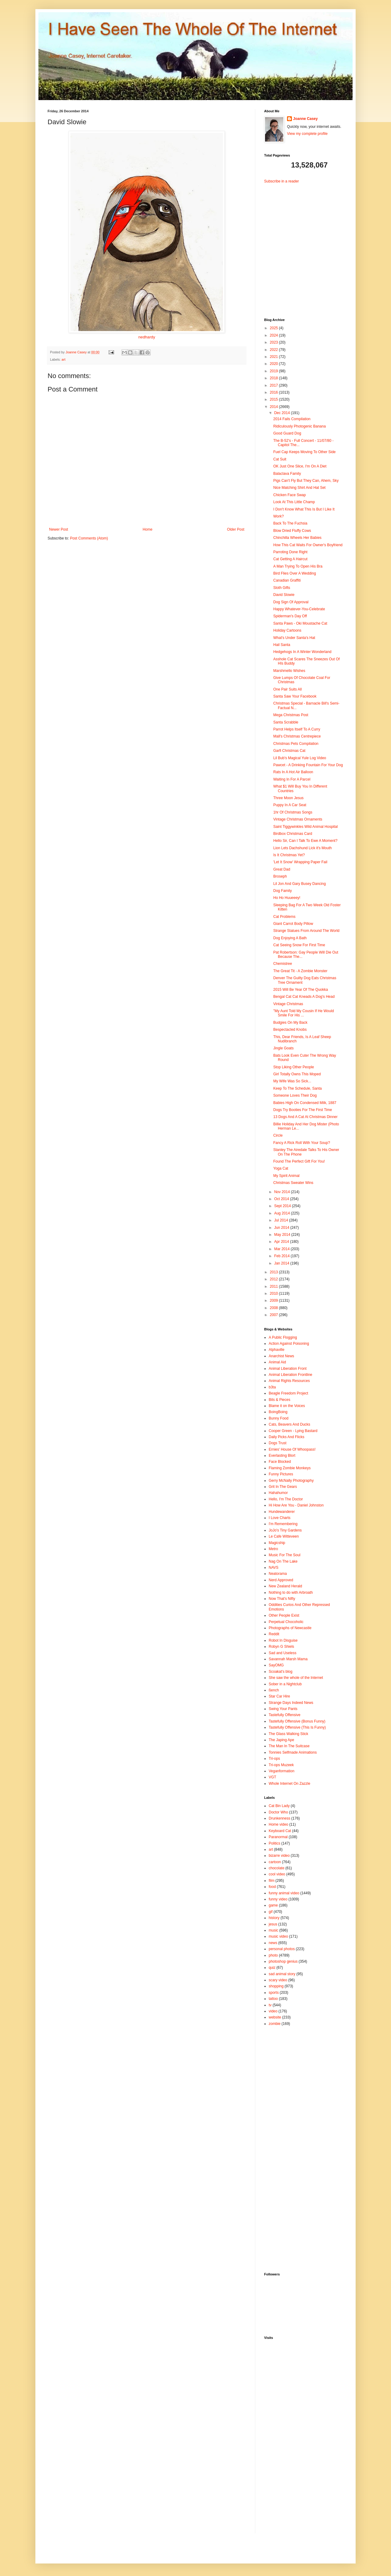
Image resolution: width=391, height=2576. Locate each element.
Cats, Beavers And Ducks (289, 1424)
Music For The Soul (284, 1555)
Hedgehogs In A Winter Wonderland (302, 652)
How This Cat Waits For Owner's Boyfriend (308, 545)
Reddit (274, 1634)
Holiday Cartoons (287, 630)
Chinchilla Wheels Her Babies (297, 538)
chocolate (276, 1868)
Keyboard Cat (280, 1831)
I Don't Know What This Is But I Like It (304, 509)
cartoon (275, 1862)
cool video (277, 1874)
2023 (274, 342)
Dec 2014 (282, 413)
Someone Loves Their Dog (295, 1095)
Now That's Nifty (282, 1598)
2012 (274, 1279)
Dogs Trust (277, 1443)
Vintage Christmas (288, 1004)
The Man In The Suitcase (289, 1746)
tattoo (273, 1999)
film (271, 1880)
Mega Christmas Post (290, 715)
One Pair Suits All (287, 689)
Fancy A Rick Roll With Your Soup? (301, 1143)
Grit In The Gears (283, 1487)
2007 (274, 1315)
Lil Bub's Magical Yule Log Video (299, 758)
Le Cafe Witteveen (284, 1536)
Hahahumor (278, 1493)
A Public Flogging (283, 1337)
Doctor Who (278, 1812)
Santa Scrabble (285, 722)
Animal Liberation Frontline (290, 1375)
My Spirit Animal (286, 1176)
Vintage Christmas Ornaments (297, 819)
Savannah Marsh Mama (288, 1659)
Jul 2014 (281, 1220)
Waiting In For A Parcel (291, 779)
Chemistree (282, 963)
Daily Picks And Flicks (286, 1437)
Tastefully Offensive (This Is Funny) (297, 1727)
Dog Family (282, 891)
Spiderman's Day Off (290, 616)
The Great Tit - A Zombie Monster (300, 971)
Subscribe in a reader (281, 181)
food (272, 1887)
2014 (274, 407)
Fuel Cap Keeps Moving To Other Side (304, 452)
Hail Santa (281, 645)
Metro (273, 1549)
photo (273, 1955)
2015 (274, 399)
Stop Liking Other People (293, 1067)
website (275, 2017)
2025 (274, 328)
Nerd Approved (281, 1580)
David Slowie (283, 595)
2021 (274, 357)
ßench (274, 1690)
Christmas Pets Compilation (295, 743)
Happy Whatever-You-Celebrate (299, 609)
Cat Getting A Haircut (290, 559)
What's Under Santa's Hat (294, 638)
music (273, 1930)
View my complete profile (307, 134)
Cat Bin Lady (279, 1806)
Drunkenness (279, 1818)
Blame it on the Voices (287, 1406)
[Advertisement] (302, 245)
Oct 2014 (282, 1199)
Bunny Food (279, 1418)
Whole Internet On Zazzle (289, 1783)
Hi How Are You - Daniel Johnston (296, 1505)
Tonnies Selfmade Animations (293, 1752)
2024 (274, 335)
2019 (274, 371)
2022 (274, 350)
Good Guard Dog (287, 433)
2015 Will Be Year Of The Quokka (300, 989)
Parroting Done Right (290, 552)
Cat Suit (279, 459)
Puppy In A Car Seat (289, 805)
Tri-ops (274, 1758)
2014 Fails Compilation (291, 419)
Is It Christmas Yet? (289, 855)
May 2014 (282, 1234)
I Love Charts (279, 1518)
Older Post (235, 529)
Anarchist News (281, 1356)
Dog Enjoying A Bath (290, 938)
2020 (274, 364)
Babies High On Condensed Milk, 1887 (304, 1103)
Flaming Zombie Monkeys (289, 1468)
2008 (274, 1308)
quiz (272, 1967)
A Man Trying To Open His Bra (297, 566)
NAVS (273, 1567)
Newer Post (58, 529)
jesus (273, 1924)
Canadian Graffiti (287, 580)
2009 (274, 1300)
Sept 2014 (283, 1206)
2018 (274, 378)
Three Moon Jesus (288, 798)
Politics (274, 1843)
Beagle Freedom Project (288, 1393)
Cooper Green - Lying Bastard (293, 1431)
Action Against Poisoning (289, 1343)
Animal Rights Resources (289, 1381)
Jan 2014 (282, 1263)
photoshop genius (283, 1961)
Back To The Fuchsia (290, 523)
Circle (278, 1135)
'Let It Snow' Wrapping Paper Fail (300, 862)
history (274, 1918)
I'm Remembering (283, 1524)
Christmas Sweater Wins (293, 1183)
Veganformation (281, 1771)
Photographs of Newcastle (290, 1628)
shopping (276, 1986)
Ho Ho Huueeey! (286, 898)
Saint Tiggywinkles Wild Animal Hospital (305, 826)
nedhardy (146, 337)
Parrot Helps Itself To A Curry (296, 729)
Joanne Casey (77, 352)
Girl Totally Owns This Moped (297, 1074)
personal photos (282, 1949)
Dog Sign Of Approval (290, 602)
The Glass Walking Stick (288, 1734)
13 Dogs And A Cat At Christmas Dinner (305, 1117)
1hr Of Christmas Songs (292, 812)
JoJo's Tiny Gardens (285, 1530)
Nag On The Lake (283, 1561)
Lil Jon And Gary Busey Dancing (299, 884)
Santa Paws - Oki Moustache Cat (300, 623)
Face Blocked (280, 1461)
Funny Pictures (281, 1474)
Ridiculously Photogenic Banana (299, 426)
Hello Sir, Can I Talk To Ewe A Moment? (305, 841)
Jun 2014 (282, 1227)
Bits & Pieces (279, 1400)
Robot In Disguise (283, 1640)
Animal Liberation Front (288, 1368)
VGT (272, 1777)
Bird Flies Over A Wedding (294, 573)
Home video (278, 1824)
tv (270, 2005)
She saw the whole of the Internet (296, 1678)
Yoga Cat (280, 1168)
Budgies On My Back (290, 1022)
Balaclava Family (287, 473)
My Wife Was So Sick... (292, 1081)
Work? (278, 516)
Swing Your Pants (283, 1709)
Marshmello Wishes (289, 671)
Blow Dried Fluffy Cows (292, 531)
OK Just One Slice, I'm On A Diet (299, 466)
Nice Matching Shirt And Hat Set (299, 487)
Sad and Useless (282, 1653)
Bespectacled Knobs (290, 1029)
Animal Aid (277, 1362)
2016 (274, 392)
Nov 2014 (282, 1192)
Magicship (277, 1543)
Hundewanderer (282, 1512)
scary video (278, 1980)
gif (271, 1912)
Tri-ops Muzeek (281, 1765)
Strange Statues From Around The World (306, 931)
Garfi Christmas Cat (289, 751)
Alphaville (276, 1350)
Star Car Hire (279, 1696)
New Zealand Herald (285, 1586)
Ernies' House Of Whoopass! (292, 1449)
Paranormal (278, 1837)
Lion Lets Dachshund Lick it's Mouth (302, 848)
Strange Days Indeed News (291, 1703)
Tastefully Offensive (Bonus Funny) (297, 1721)
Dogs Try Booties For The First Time (302, 1110)
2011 (274, 1286)
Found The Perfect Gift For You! (299, 1161)
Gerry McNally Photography (291, 1480)
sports (274, 1992)
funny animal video (284, 1893)
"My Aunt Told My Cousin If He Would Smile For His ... (303, 1013)
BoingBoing (278, 1412)
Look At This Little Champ (294, 502)
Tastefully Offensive (284, 1715)
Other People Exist (284, 1615)
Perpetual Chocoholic (286, 1622)
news (273, 1943)
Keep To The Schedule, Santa (297, 1088)
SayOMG (276, 1665)
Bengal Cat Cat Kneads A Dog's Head (304, 996)
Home (147, 529)
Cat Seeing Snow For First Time (299, 945)
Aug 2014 (282, 1213)
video (273, 2011)
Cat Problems (284, 917)
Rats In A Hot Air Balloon (293, 772)
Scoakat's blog (280, 1671)
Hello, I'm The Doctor (286, 1499)
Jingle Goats (283, 1048)
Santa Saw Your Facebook (294, 696)
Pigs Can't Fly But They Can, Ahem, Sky (306, 480)
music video (278, 1936)
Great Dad (281, 869)
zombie (275, 2024)
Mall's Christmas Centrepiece (297, 736)
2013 (274, 1272)
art (64, 359)
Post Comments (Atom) (89, 538)
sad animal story (282, 1974)
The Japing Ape (281, 1740)
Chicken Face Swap (289, 495)
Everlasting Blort (282, 1455)
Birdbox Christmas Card (292, 834)
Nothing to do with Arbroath (291, 1592)
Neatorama (278, 1573)
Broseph (280, 876)
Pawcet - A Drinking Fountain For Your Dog (308, 765)
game (273, 1905)
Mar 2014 (282, 1249)
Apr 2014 (282, 1241)
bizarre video (279, 1855)
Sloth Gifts (281, 588)
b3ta (272, 1387)
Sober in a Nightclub (285, 1684)
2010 (274, 1293)
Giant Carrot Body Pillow (293, 924)
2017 (274, 385)
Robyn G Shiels (281, 1646)
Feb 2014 (282, 1256)
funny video (278, 1899)
